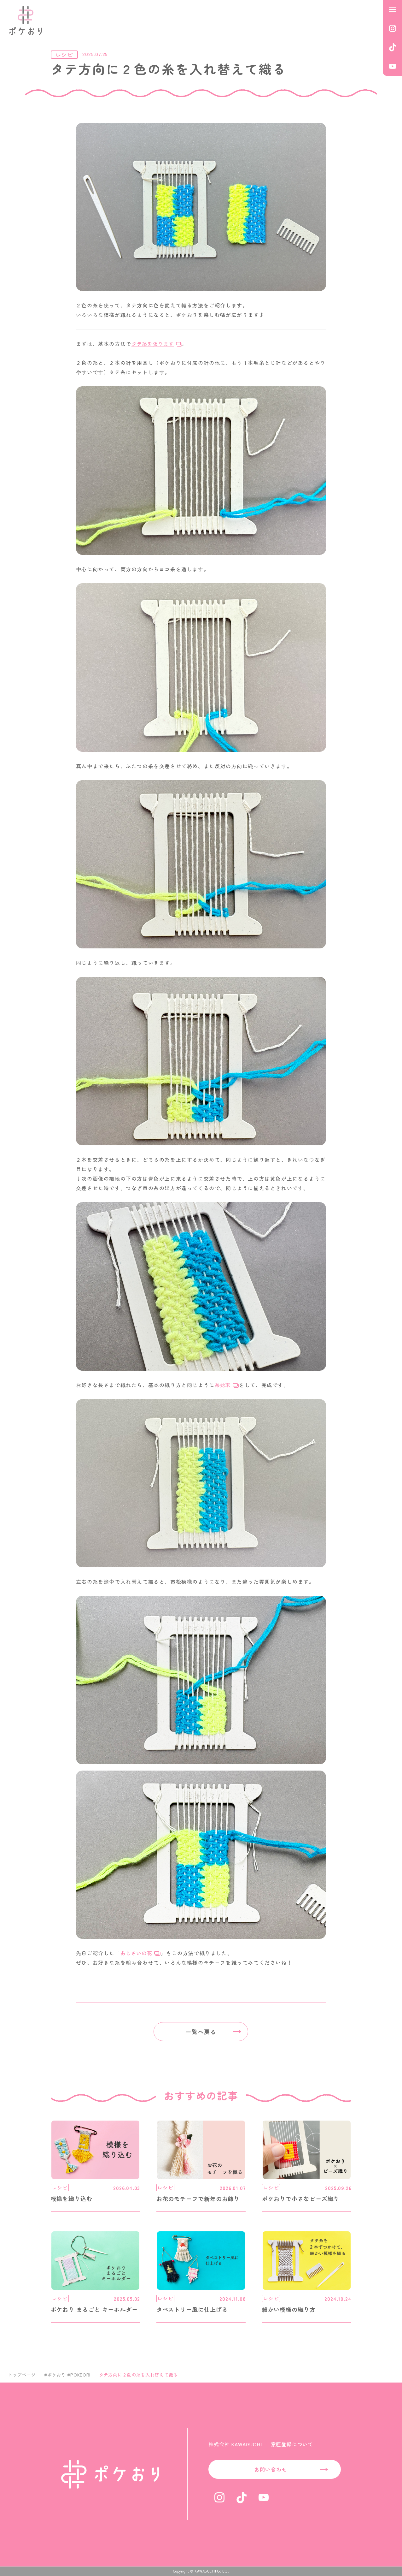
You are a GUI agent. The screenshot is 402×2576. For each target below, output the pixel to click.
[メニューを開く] (392, 9)
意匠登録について (292, 2444)
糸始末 (222, 1385)
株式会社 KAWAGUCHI (235, 2444)
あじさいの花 (136, 1953)
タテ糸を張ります (152, 343)
